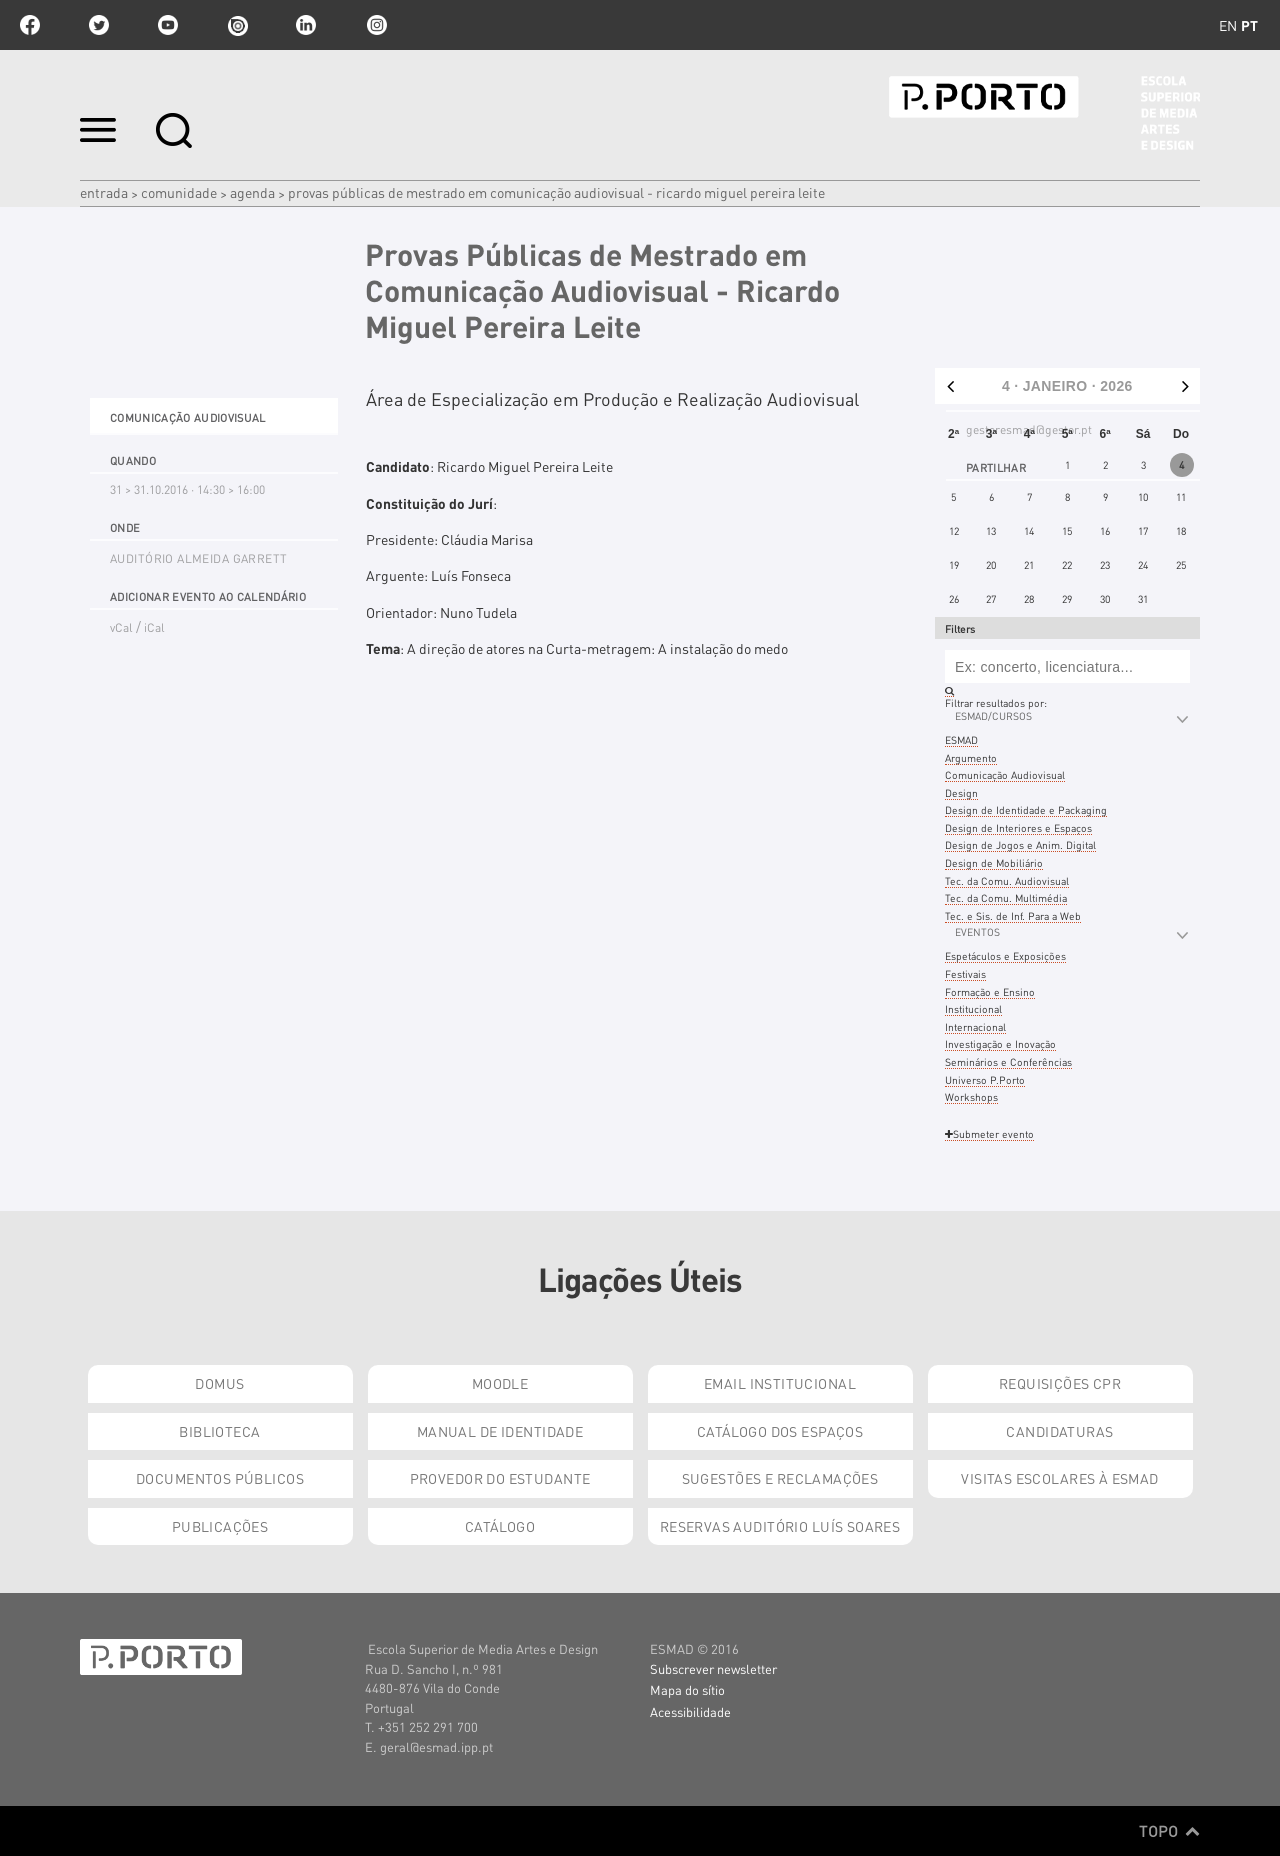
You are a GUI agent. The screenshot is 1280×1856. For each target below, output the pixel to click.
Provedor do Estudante (500, 1478)
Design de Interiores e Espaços (1018, 827)
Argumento (971, 757)
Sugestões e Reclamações (780, 1478)
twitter (99, 25)
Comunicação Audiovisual (1005, 774)
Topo (1169, 1831)
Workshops (971, 1096)
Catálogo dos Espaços (780, 1431)
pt (1249, 25)
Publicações (220, 1526)
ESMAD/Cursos (993, 715)
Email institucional (780, 1383)
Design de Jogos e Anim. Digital (1020, 844)
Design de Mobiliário (994, 862)
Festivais (965, 973)
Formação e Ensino (990, 991)
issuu (237, 25)
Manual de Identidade (500, 1431)
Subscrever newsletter (713, 1668)
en (1228, 25)
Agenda (252, 192)
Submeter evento (989, 1133)
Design (961, 792)
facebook (30, 25)
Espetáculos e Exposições (1005, 955)
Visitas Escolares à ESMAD (1060, 1478)
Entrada (104, 192)
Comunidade (179, 192)
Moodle (500, 1383)
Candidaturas (1059, 1431)
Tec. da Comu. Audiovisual (1007, 880)
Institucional (973, 1008)
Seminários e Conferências (1008, 1061)
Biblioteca (219, 1431)
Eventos (977, 931)
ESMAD (961, 739)
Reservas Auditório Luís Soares (780, 1526)
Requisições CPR (1060, 1383)
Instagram (375, 25)
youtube (168, 25)
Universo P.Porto (985, 1079)
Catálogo (500, 1526)
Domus (219, 1383)
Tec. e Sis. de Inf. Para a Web (1013, 915)
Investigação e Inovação (1000, 1043)
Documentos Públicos (220, 1478)
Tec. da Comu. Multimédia (1006, 897)
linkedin (306, 25)
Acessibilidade (690, 1711)
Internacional (975, 1026)
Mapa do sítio (687, 1689)
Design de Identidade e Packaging (1026, 809)
